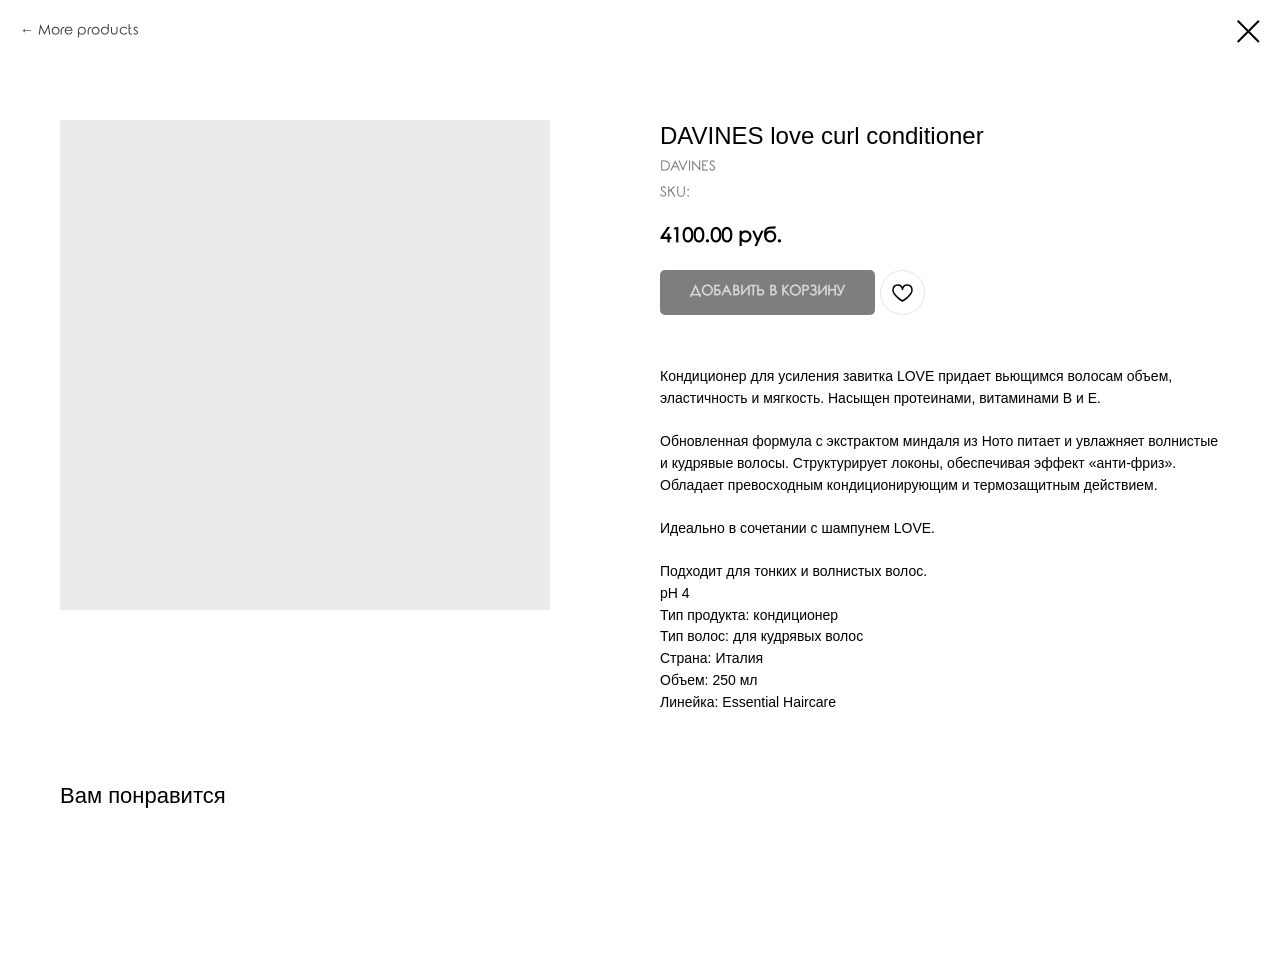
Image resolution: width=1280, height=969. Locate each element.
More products (88, 30)
